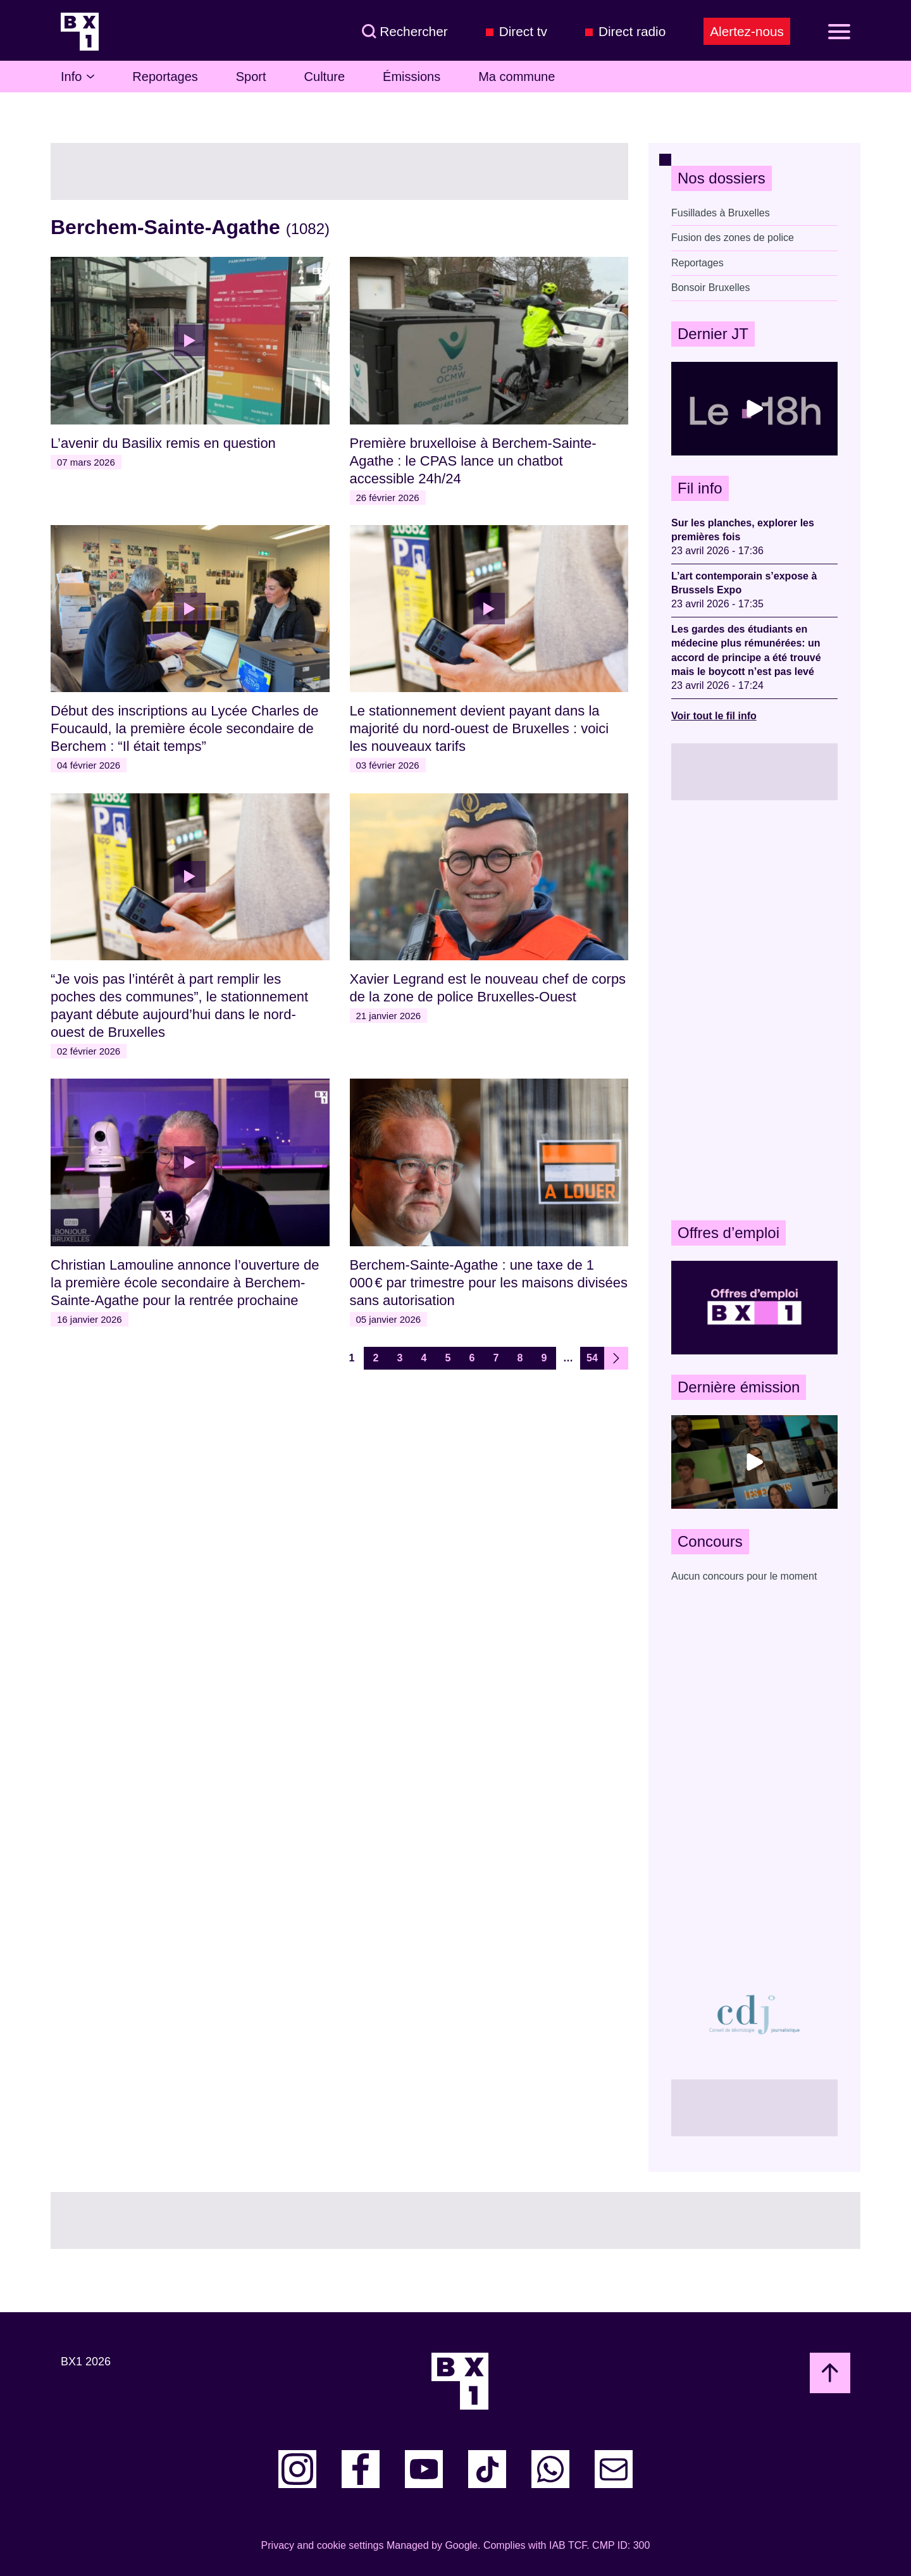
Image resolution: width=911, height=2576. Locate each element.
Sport (251, 77)
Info (77, 77)
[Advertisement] (754, 1010)
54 (592, 1358)
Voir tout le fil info (714, 715)
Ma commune (516, 77)
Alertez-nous (747, 31)
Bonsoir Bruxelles (710, 287)
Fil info (700, 488)
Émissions (411, 77)
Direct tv (523, 31)
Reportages (164, 77)
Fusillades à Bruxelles (720, 212)
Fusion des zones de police (732, 237)
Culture (324, 77)
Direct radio (632, 31)
